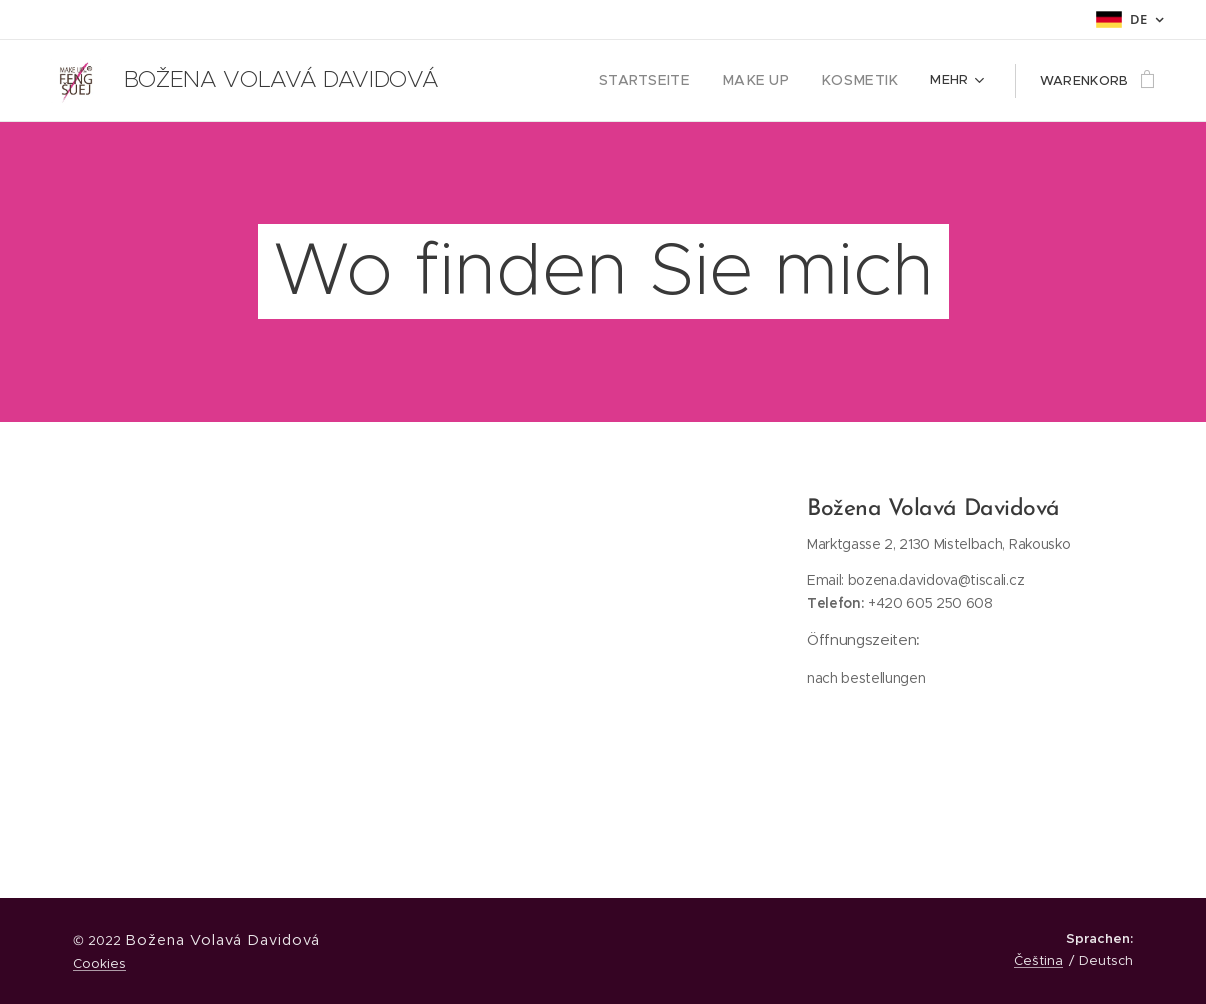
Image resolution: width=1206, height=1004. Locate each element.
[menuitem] (668, 81)
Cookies (99, 963)
